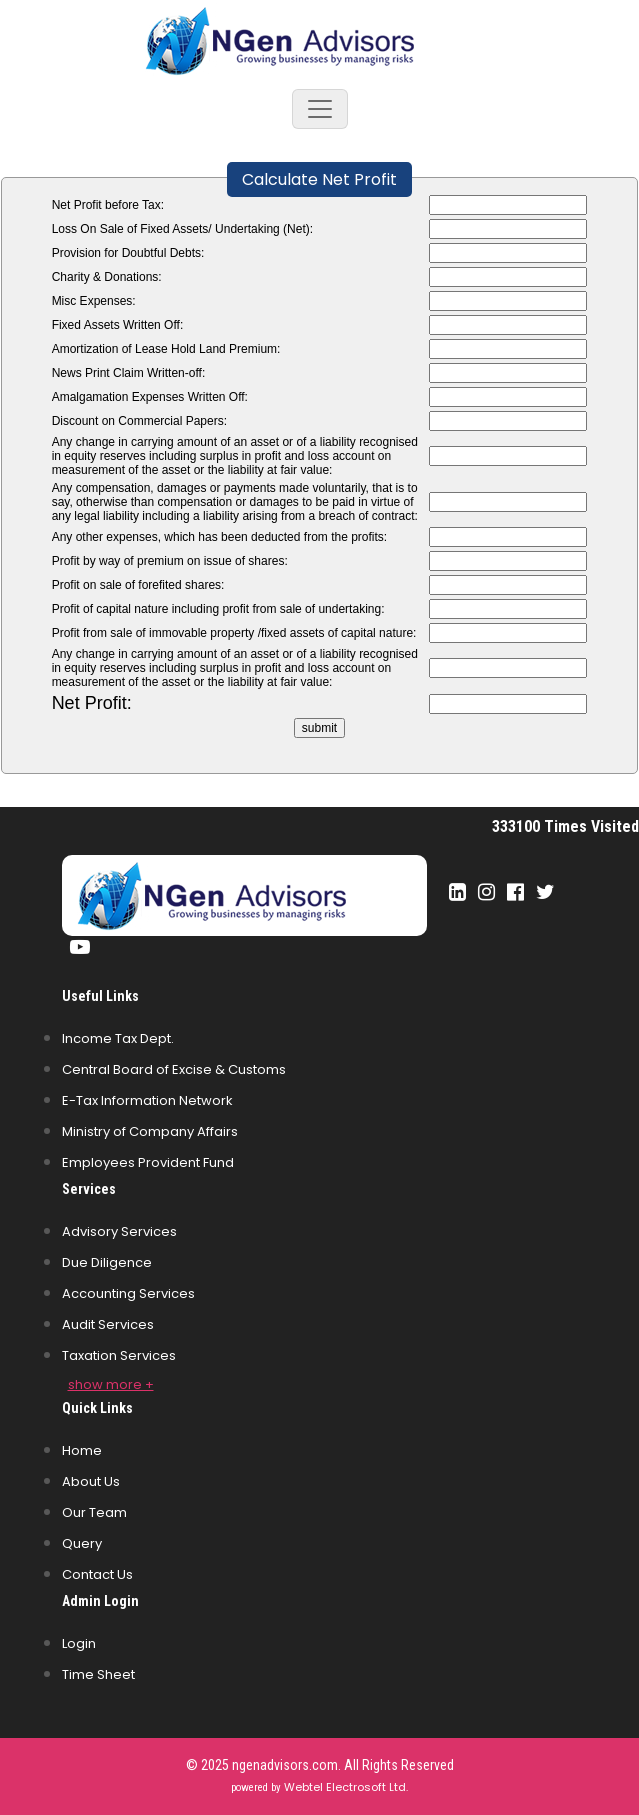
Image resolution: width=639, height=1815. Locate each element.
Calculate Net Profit (319, 179)
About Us (91, 1481)
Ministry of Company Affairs (150, 1131)
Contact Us (97, 1574)
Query (82, 1543)
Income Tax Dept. (118, 1038)
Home (82, 1450)
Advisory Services (119, 1231)
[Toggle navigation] (320, 109)
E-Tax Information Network (147, 1100)
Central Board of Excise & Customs (174, 1069)
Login (79, 1643)
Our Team (94, 1512)
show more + (111, 1384)
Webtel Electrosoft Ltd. (346, 1787)
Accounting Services (128, 1293)
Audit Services (108, 1324)
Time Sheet (98, 1674)
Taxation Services (119, 1355)
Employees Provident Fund (148, 1162)
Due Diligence (107, 1262)
